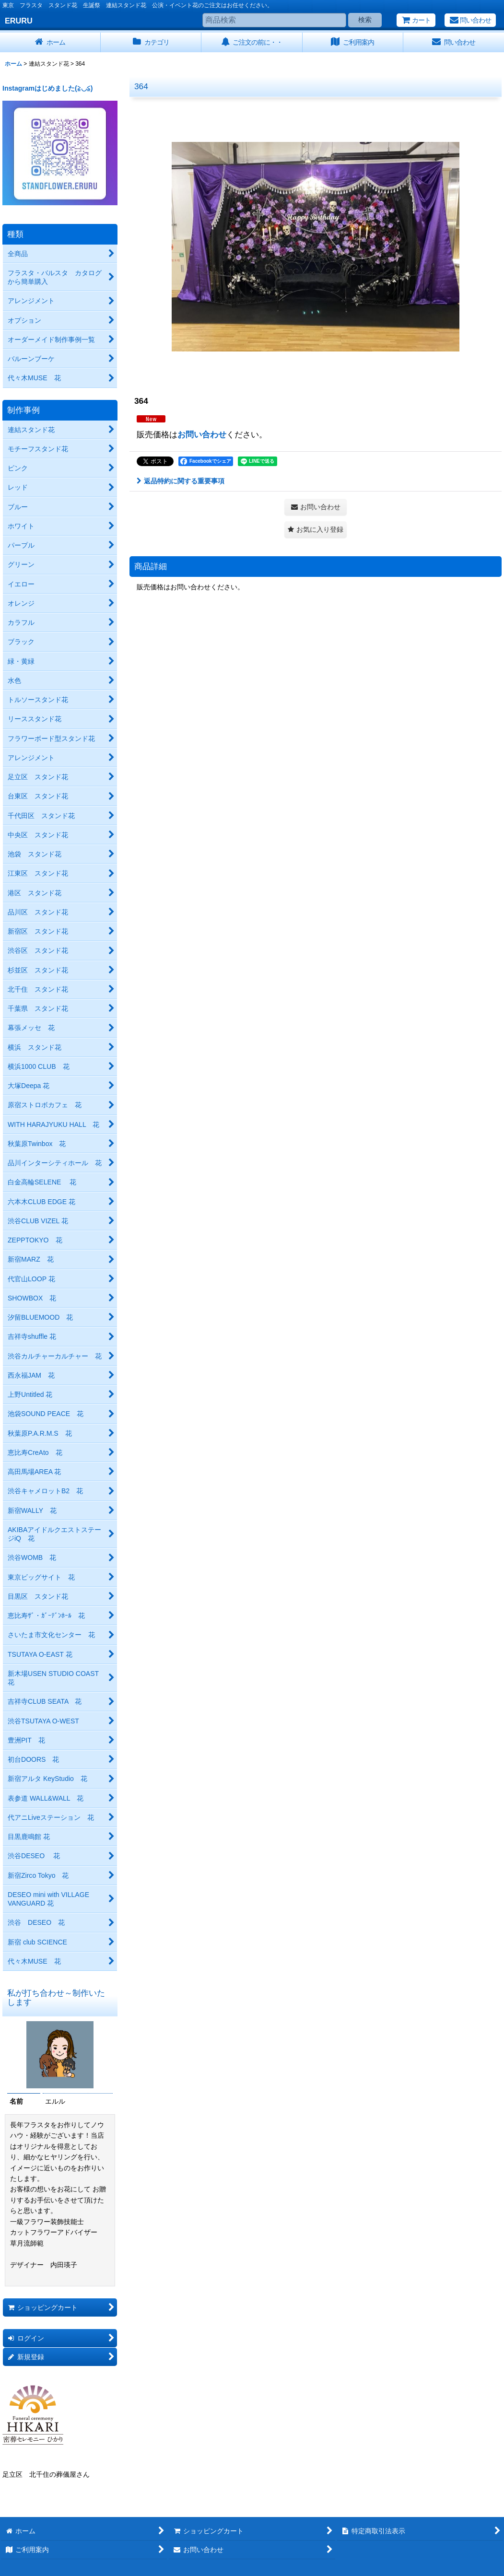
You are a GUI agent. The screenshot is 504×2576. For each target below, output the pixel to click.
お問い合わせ (201, 434)
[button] (315, 529)
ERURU (19, 20)
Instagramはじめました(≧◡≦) (47, 88)
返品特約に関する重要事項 (180, 481)
